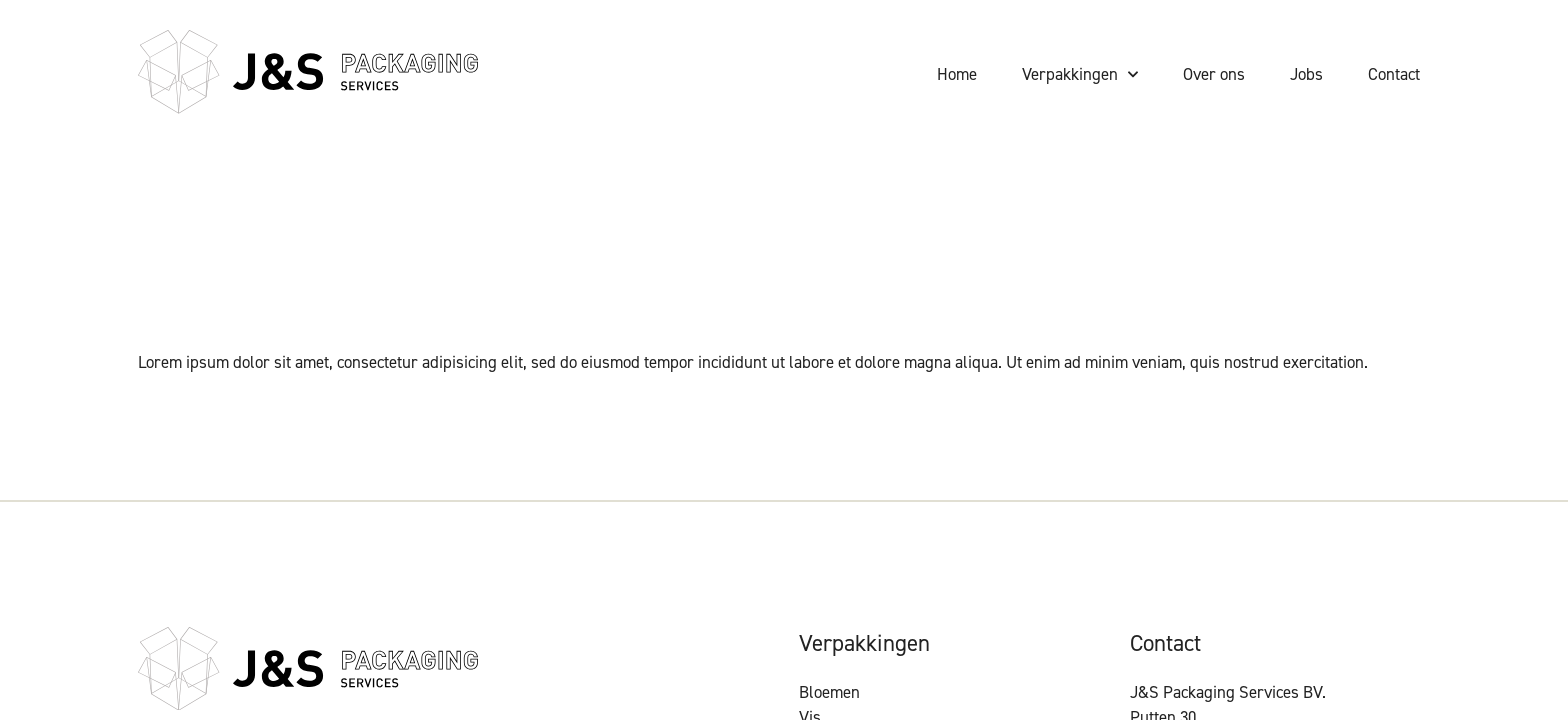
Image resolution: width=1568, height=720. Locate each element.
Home (957, 74)
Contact (1394, 74)
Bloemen (829, 692)
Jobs (1306, 74)
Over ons (1214, 74)
